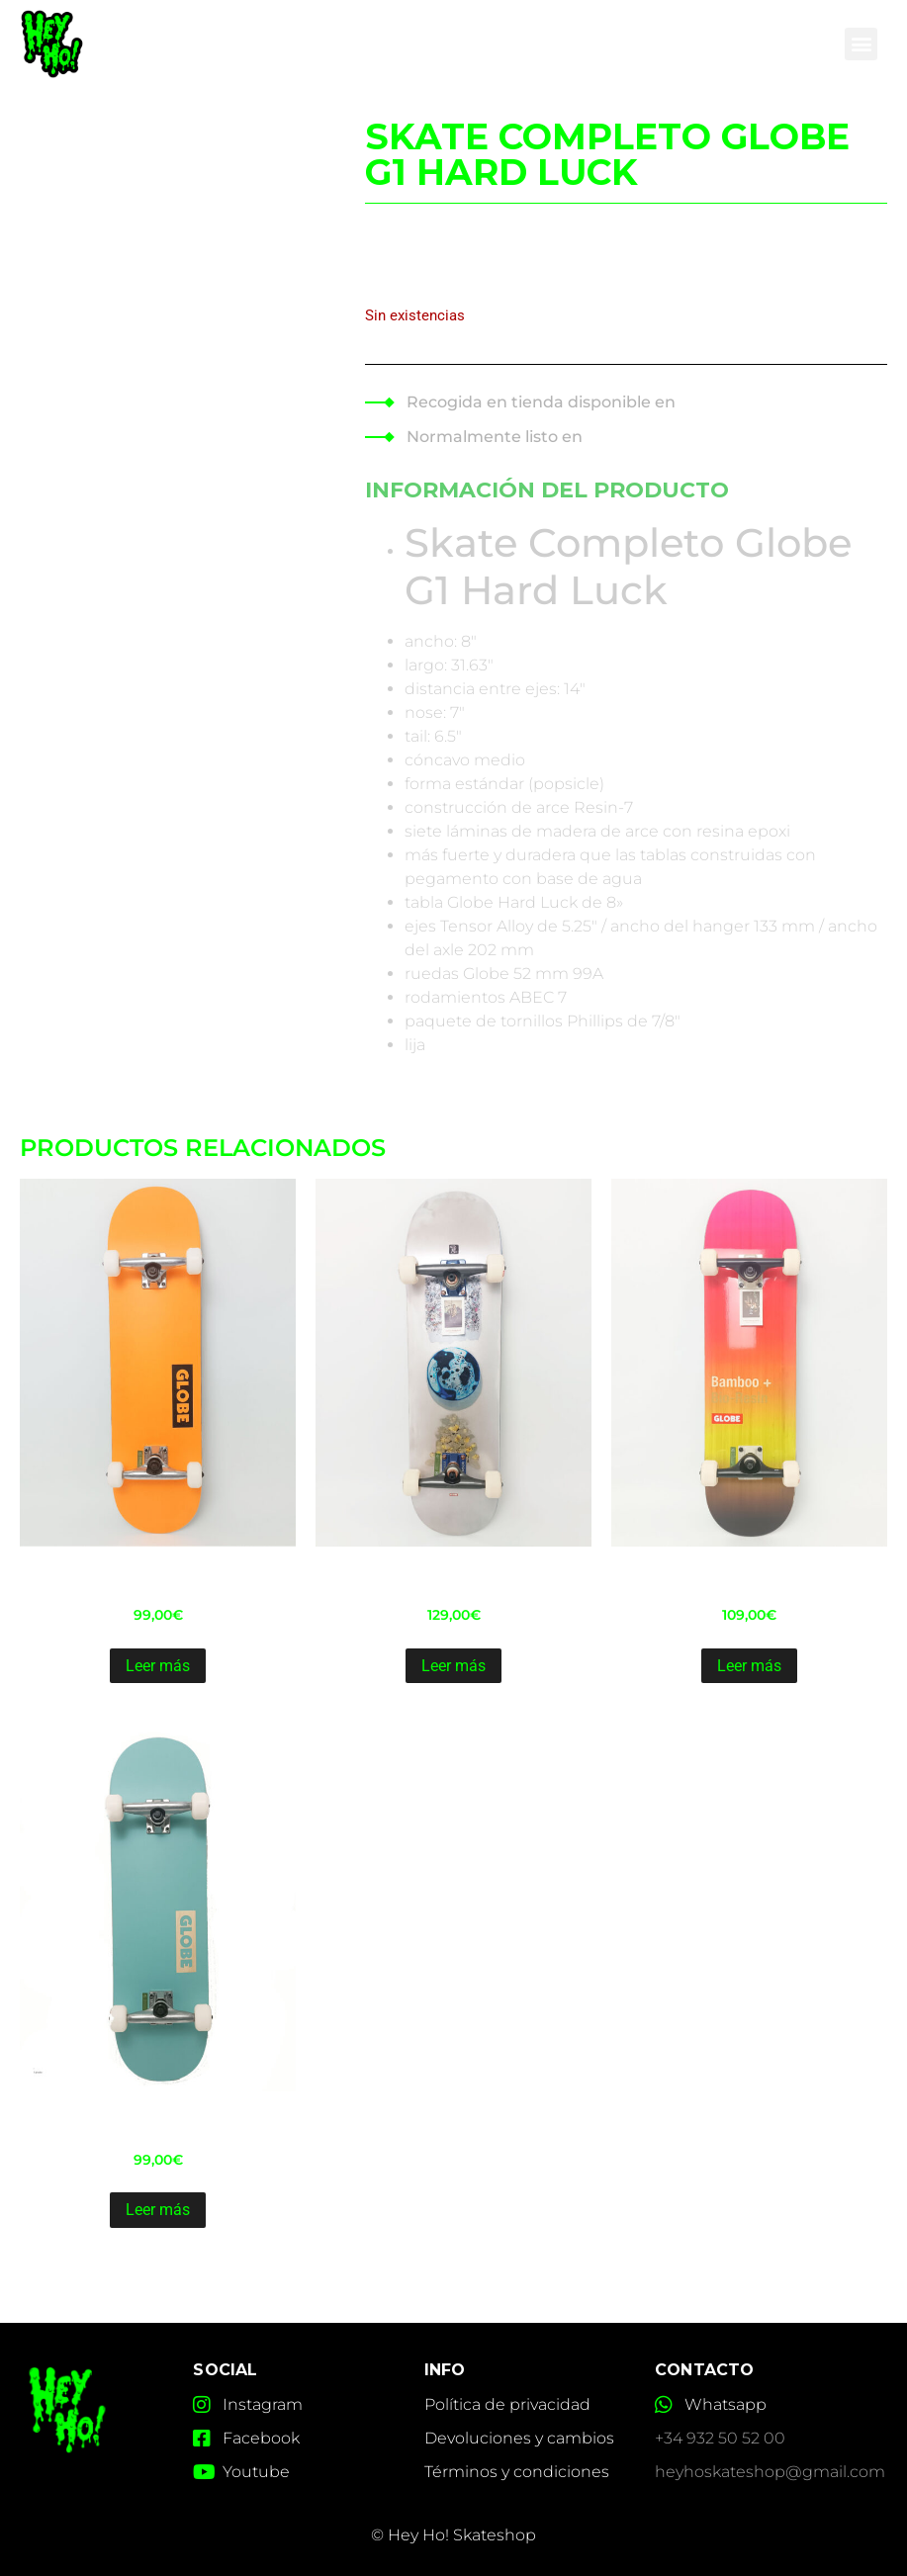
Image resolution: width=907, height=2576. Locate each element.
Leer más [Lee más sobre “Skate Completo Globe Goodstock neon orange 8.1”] (158, 1665)
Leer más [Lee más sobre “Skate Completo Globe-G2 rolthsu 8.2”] (453, 1665)
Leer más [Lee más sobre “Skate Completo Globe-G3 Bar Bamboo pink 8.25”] (749, 1665)
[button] (861, 43)
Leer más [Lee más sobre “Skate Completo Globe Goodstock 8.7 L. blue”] (158, 2209)
